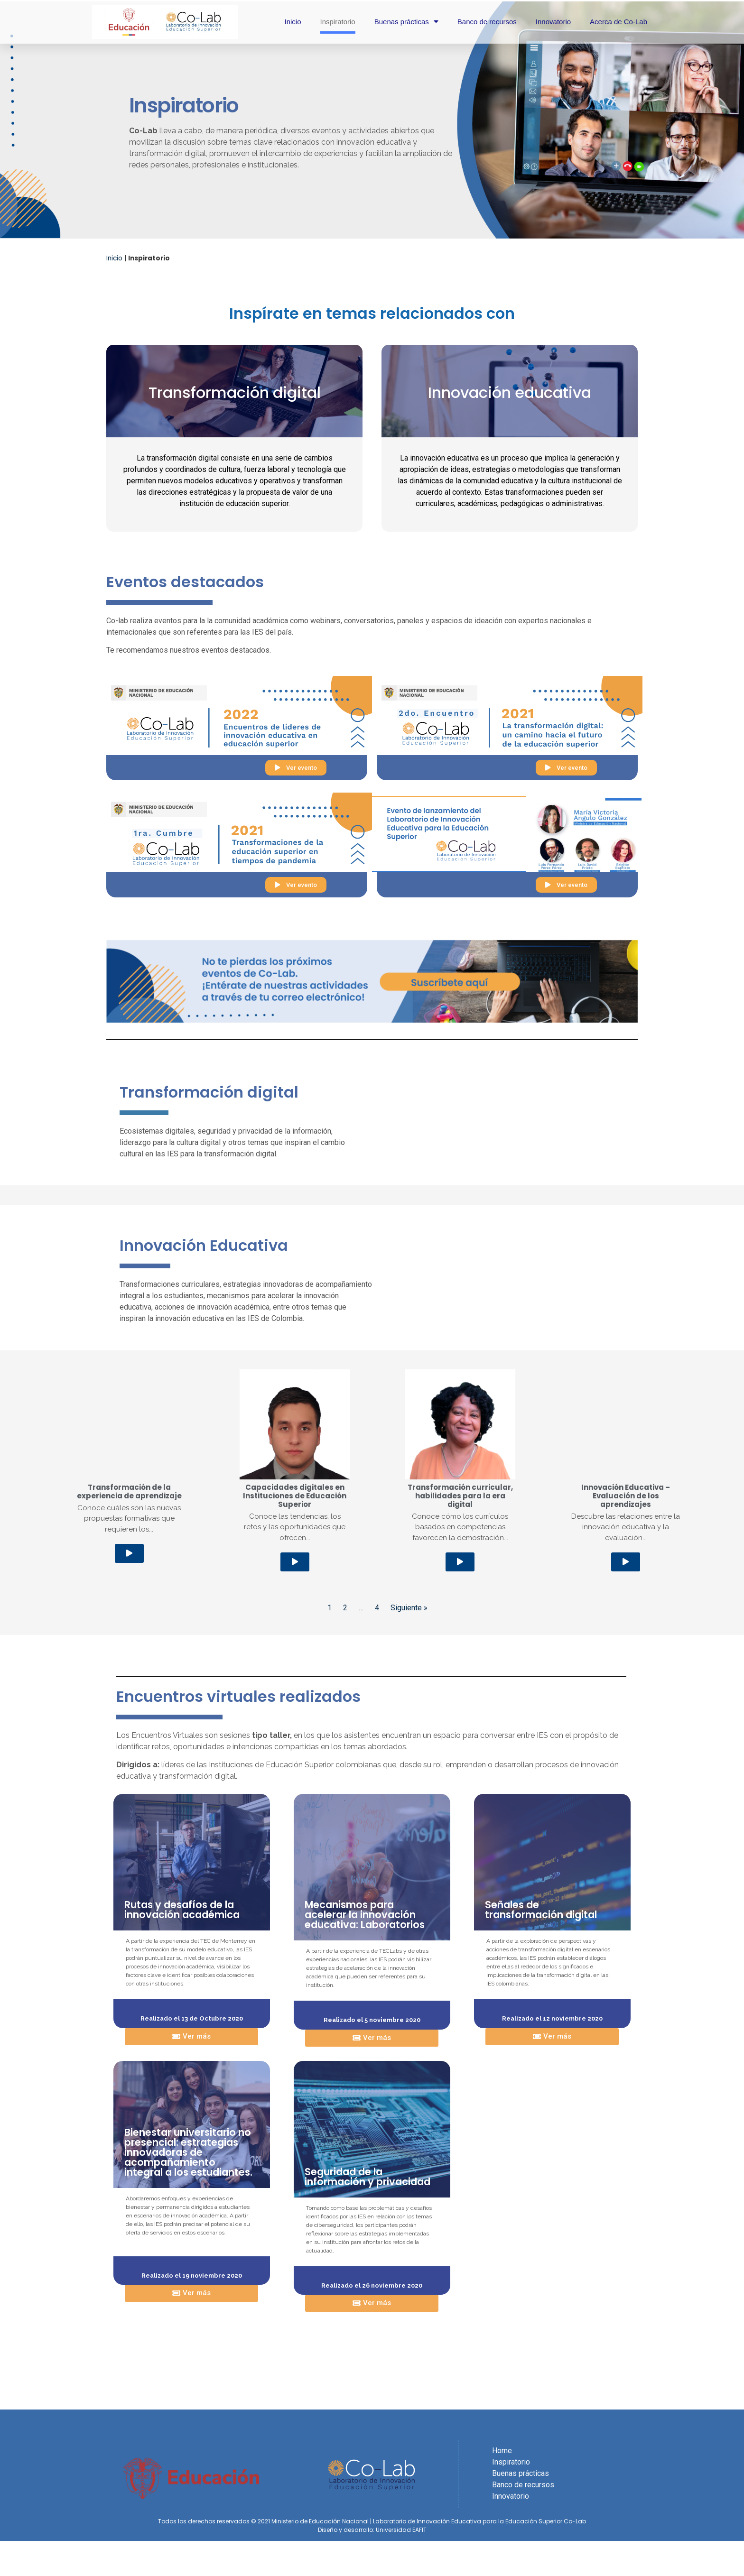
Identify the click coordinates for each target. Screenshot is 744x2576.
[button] (295, 768)
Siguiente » (409, 1536)
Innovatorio (553, 22)
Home (502, 2379)
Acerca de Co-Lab (618, 22)
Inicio (292, 22)
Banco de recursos (487, 22)
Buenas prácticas (406, 21)
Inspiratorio (337, 22)
